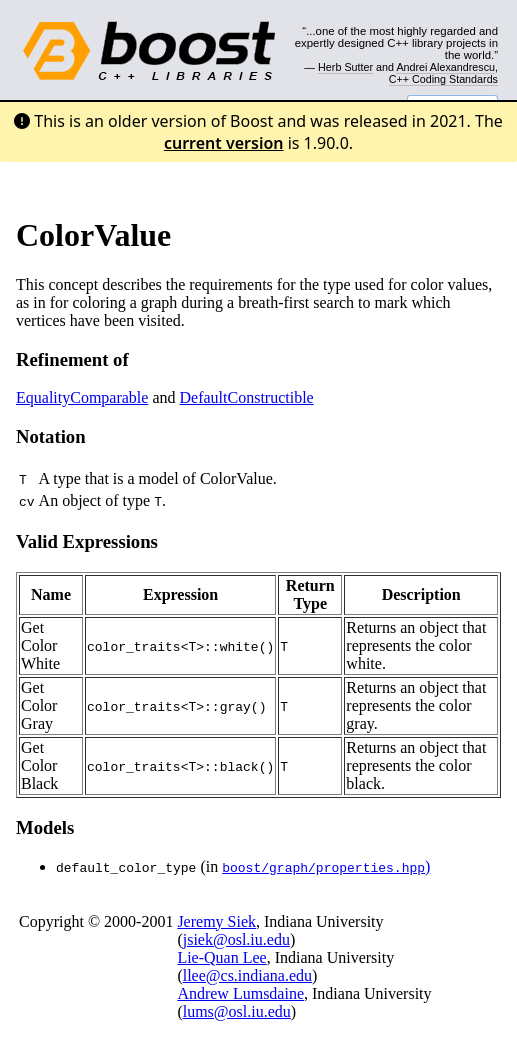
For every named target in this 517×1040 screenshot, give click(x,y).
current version (224, 143)
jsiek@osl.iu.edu (236, 939)
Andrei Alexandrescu (445, 67)
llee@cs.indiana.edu (247, 975)
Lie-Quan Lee (221, 957)
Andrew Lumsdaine (240, 993)
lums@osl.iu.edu (237, 1011)
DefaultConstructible (247, 397)
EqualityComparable (82, 397)
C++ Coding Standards (443, 79)
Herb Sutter (345, 67)
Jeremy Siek (216, 921)
